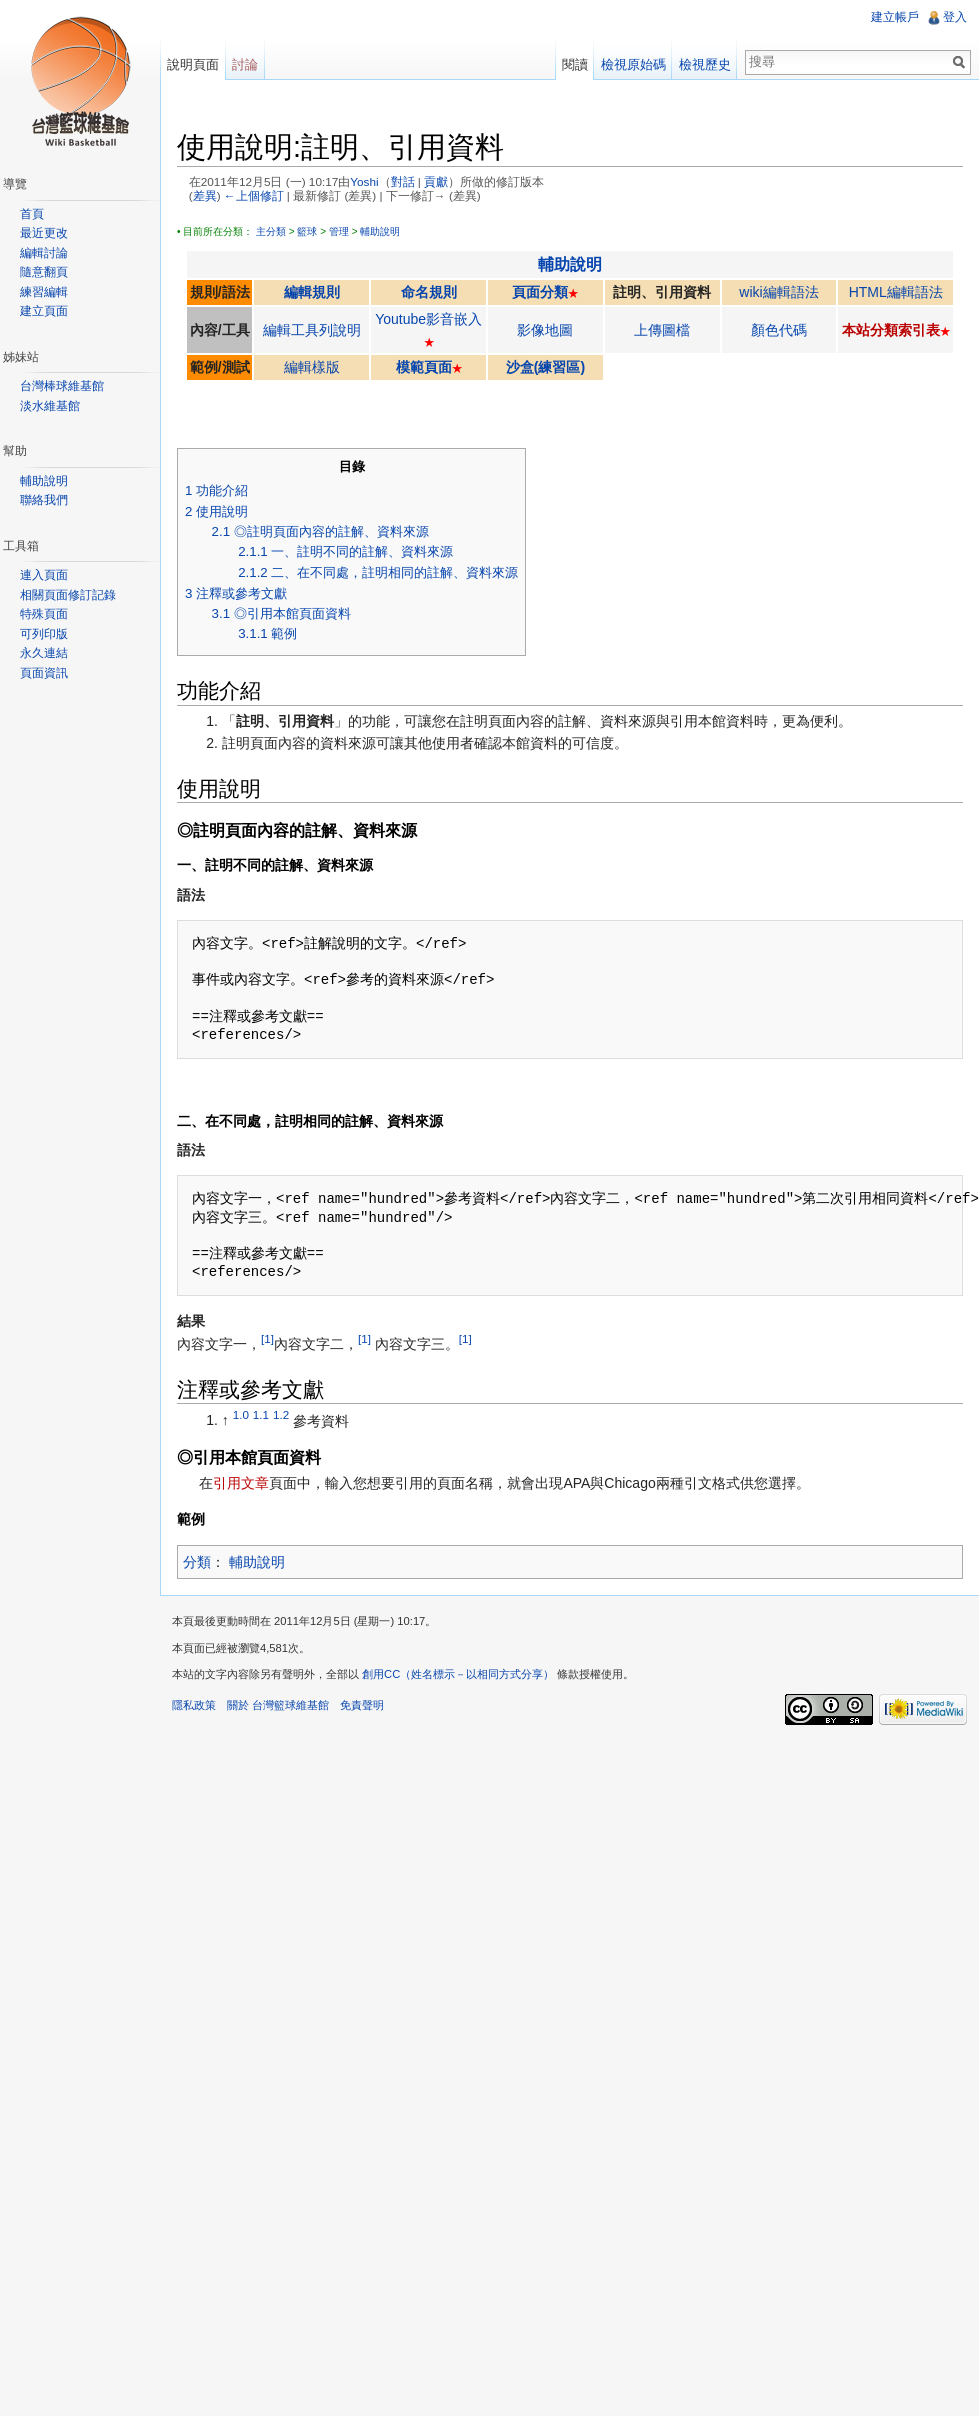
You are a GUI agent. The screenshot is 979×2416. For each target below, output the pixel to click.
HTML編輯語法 (896, 292)
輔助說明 (380, 231)
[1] (267, 1338)
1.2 (281, 1415)
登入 (955, 17)
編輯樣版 (312, 367)
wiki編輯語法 (778, 292)
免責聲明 (362, 1705)
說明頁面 (193, 64)
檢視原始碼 (633, 64)
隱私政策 (194, 1705)
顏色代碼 (779, 330)
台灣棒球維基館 (62, 386)
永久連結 (44, 653)
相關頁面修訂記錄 (68, 595)
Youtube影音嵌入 (428, 319)
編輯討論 (44, 253)
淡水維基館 (50, 406)
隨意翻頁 (44, 272)
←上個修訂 (254, 195)
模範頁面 (424, 367)
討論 (245, 64)
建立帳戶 (895, 17)
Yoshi (364, 181)
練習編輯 (44, 292)
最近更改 (44, 233)
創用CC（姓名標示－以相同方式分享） (458, 1674)
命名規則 (429, 292)
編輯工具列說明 (312, 330)
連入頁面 (44, 575)
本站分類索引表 (891, 330)
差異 (205, 195)
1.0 (241, 1415)
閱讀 (575, 64)
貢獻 (436, 181)
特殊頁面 (44, 614)
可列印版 (44, 634)
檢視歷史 (705, 64)
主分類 (271, 231)
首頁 (32, 214)
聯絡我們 (44, 500)
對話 (403, 181)
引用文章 (241, 1483)
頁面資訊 (44, 673)
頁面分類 (540, 292)
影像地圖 (545, 330)
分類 (197, 1562)
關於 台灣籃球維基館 (278, 1705)
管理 (339, 231)
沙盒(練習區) (545, 367)
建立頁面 (44, 311)
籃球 (307, 231)
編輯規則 (312, 292)
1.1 (261, 1415)
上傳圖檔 (662, 330)
